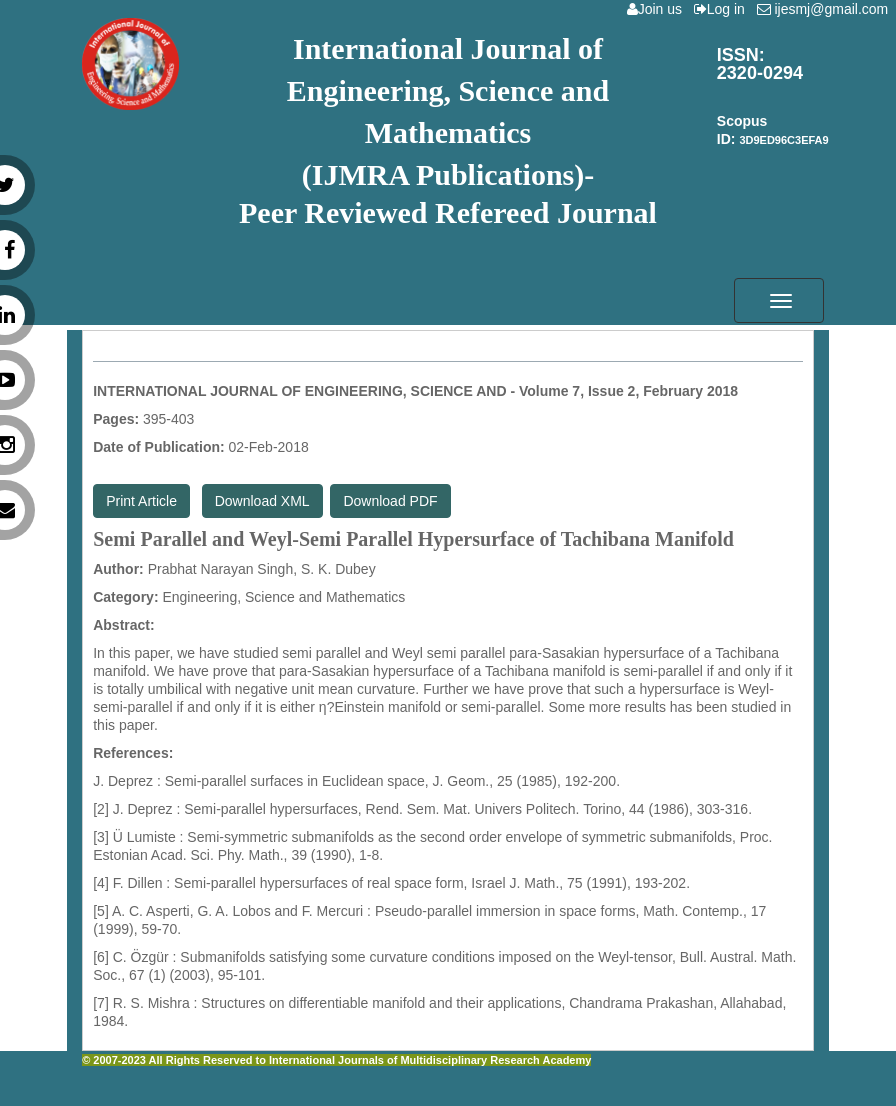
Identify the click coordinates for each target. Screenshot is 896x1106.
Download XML (262, 501)
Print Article (141, 501)
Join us (658, 9)
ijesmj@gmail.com (826, 9)
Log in (723, 9)
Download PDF (390, 501)
